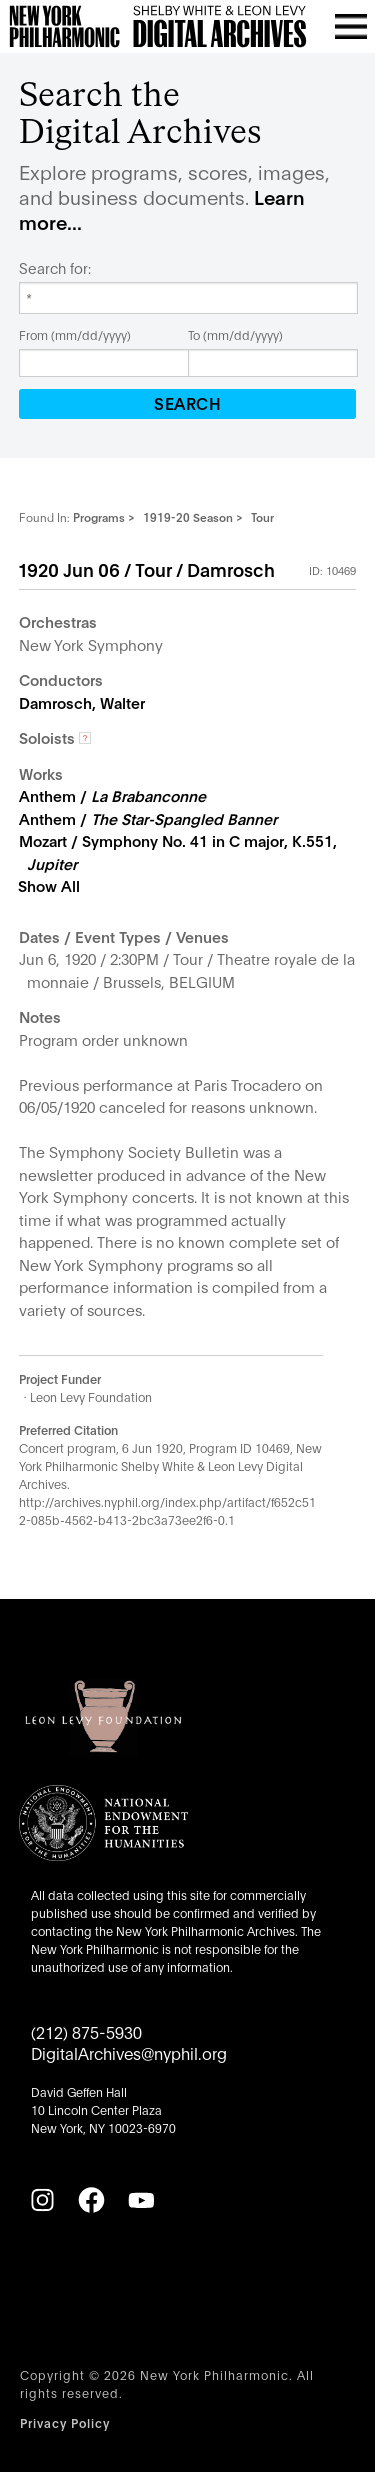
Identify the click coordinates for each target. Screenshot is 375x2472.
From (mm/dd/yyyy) (75, 334)
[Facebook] (91, 2200)
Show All (49, 885)
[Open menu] (351, 26)
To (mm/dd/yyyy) (235, 334)
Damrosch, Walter (82, 702)
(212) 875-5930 (86, 2031)
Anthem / (112, 795)
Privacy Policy (65, 2422)
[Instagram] (42, 2200)
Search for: (55, 268)
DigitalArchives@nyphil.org (129, 2052)
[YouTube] (141, 2200)
